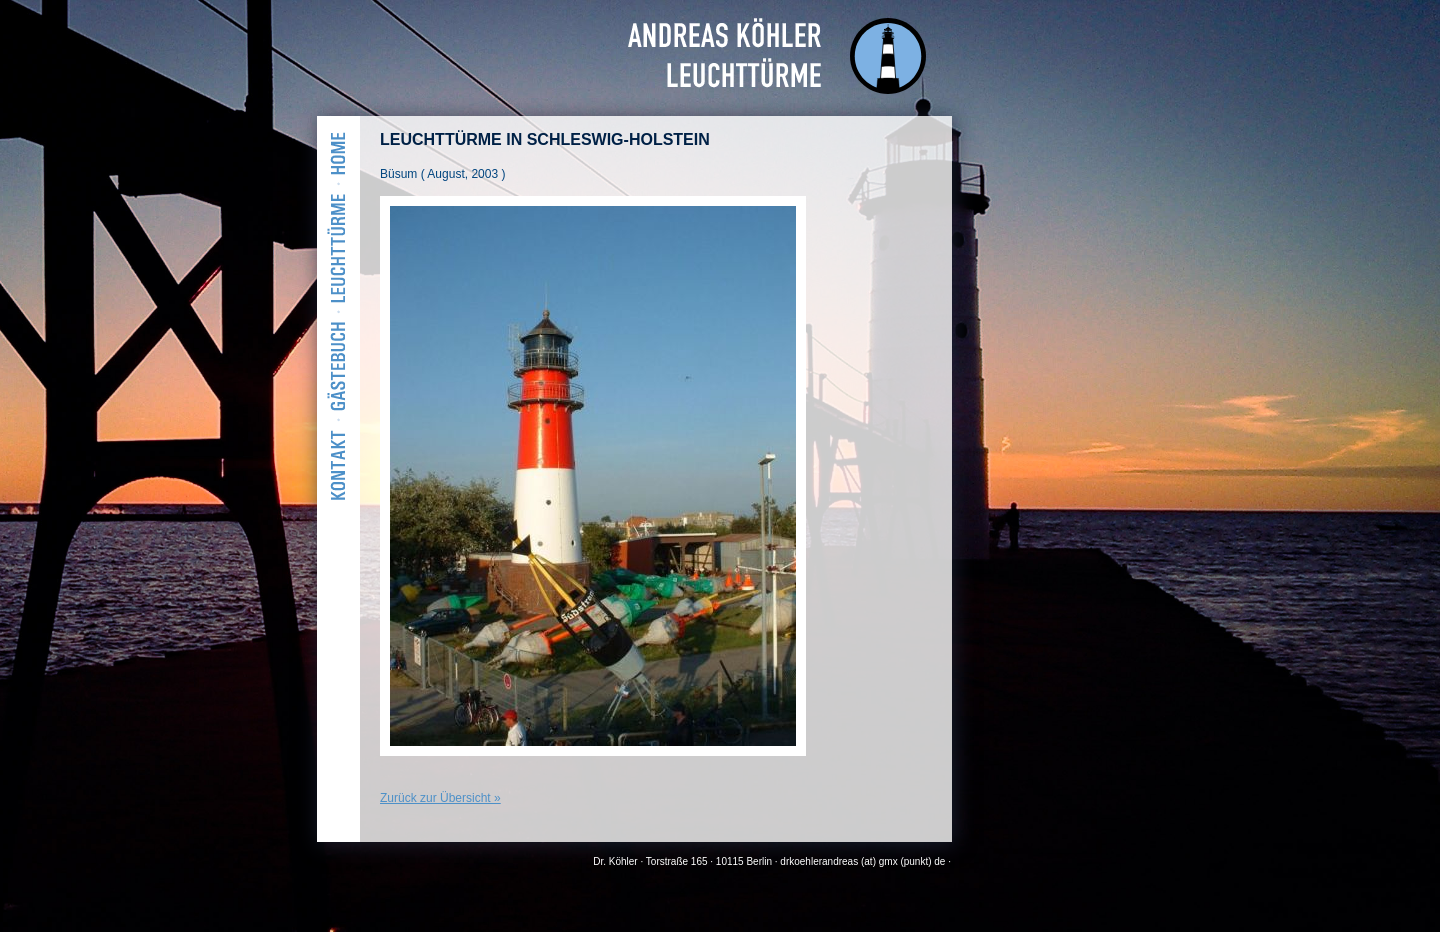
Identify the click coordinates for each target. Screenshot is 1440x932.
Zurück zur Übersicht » (440, 798)
